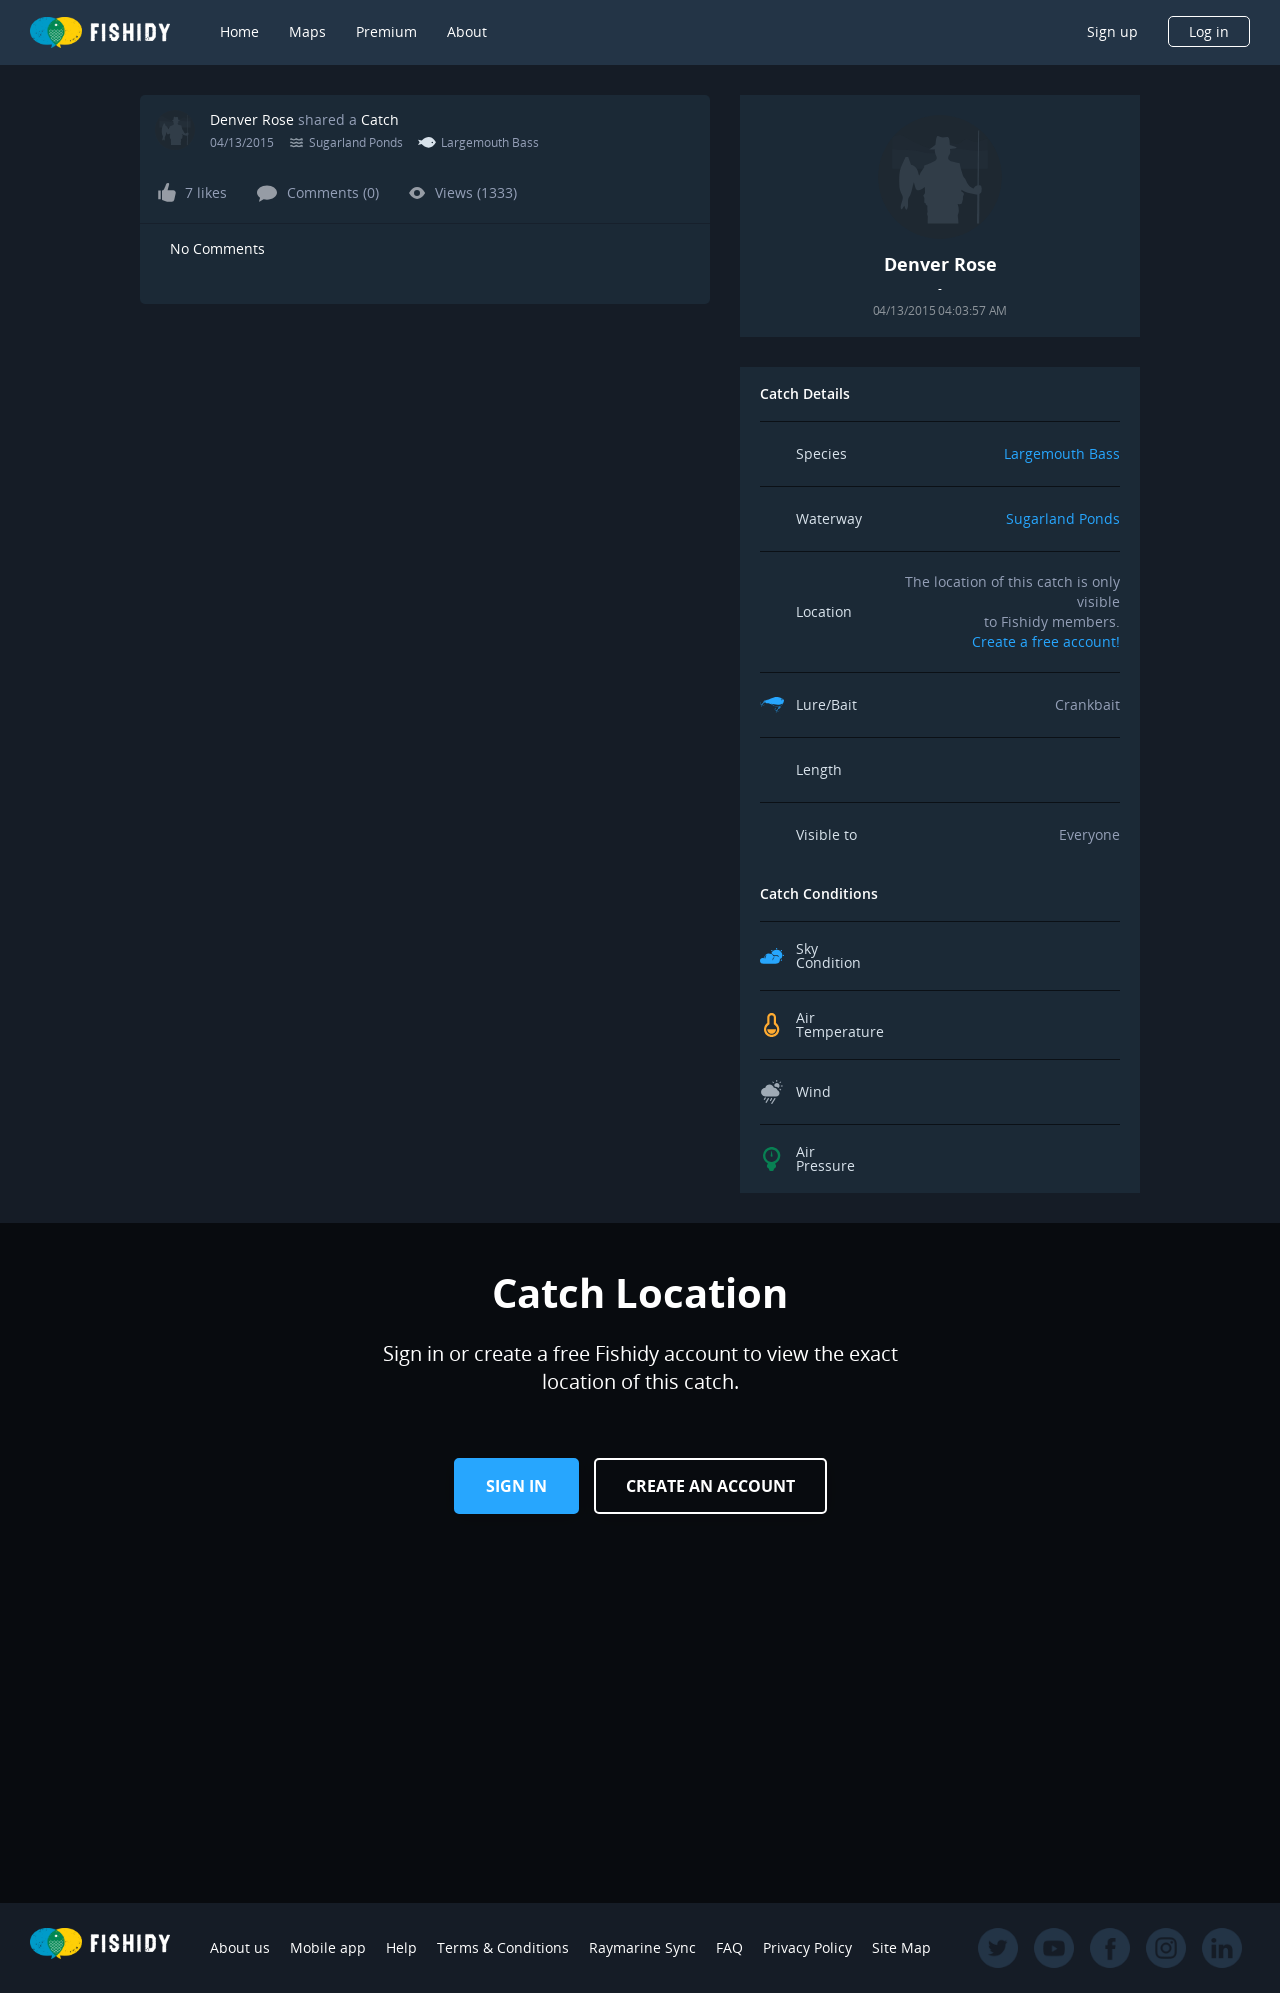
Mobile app (328, 1947)
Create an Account (710, 1486)
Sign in (516, 1486)
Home (239, 31)
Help (401, 1947)
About (467, 31)
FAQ (729, 1947)
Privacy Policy (807, 1947)
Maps (307, 31)
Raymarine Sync (642, 1947)
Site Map (901, 1947)
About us (240, 1947)
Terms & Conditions (503, 1947)
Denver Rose (252, 119)
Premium (386, 31)
